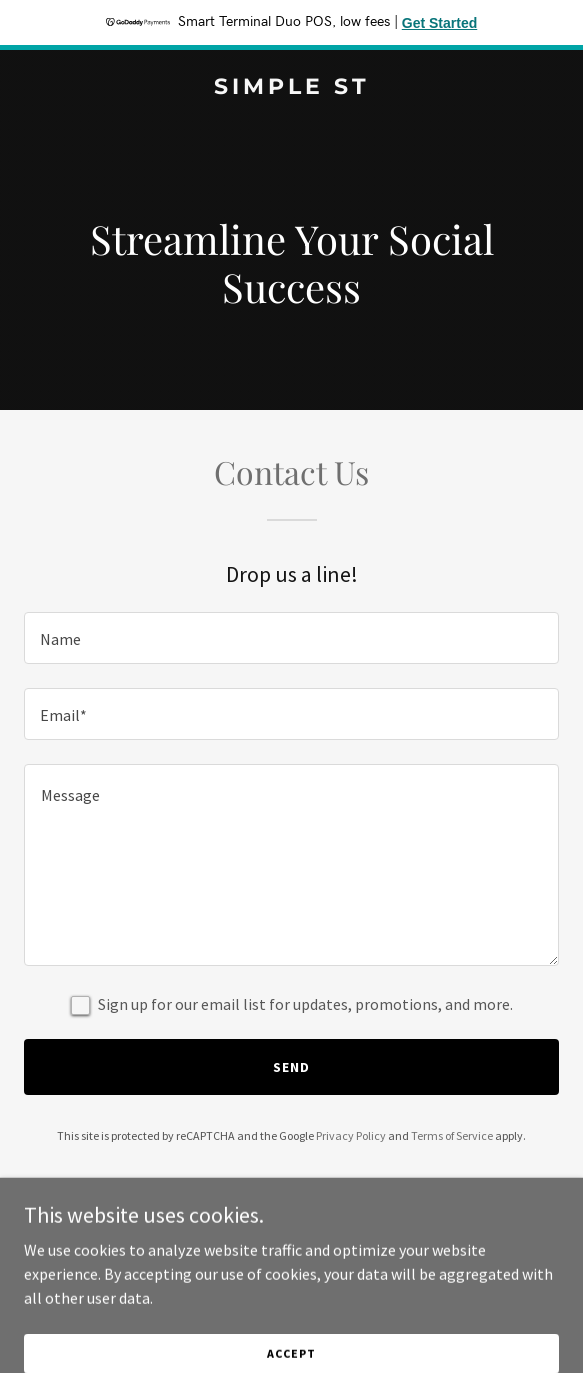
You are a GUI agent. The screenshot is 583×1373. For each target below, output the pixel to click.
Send (291, 1067)
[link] (291, 88)
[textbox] (291, 638)
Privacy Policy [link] (351, 1135)
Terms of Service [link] (452, 1135)
